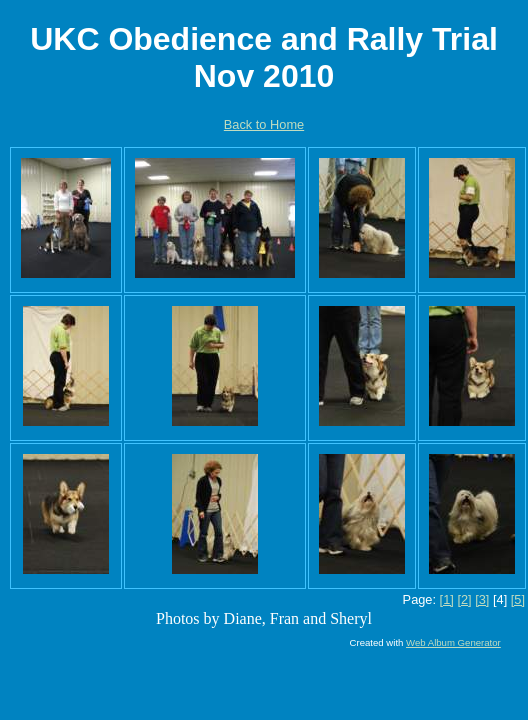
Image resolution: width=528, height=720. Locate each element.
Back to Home (264, 124)
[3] (482, 599)
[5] (518, 599)
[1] (447, 599)
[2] (464, 599)
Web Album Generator (453, 642)
